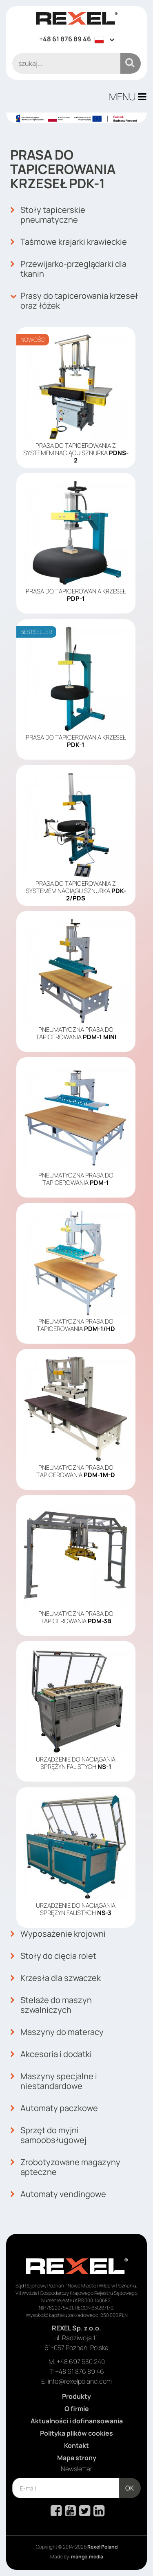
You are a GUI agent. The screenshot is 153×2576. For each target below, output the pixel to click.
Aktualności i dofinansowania (77, 2420)
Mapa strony (76, 2457)
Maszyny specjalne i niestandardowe (53, 2081)
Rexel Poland (102, 2546)
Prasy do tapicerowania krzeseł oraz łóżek (74, 301)
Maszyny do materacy (57, 2032)
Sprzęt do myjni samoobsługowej (48, 2135)
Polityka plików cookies (76, 2433)
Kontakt (76, 2445)
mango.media (87, 2556)
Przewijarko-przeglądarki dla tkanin (68, 269)
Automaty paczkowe (54, 2108)
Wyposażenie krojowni (58, 1934)
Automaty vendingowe (58, 2194)
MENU (127, 96)
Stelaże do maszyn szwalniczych (51, 2005)
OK (129, 2488)
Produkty (76, 2396)
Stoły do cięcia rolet (53, 1956)
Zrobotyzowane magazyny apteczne (65, 2167)
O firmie (76, 2408)
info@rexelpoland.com (80, 2381)
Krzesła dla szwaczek (55, 1978)
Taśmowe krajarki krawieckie (68, 242)
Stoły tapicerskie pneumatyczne (47, 215)
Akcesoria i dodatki (51, 2054)
